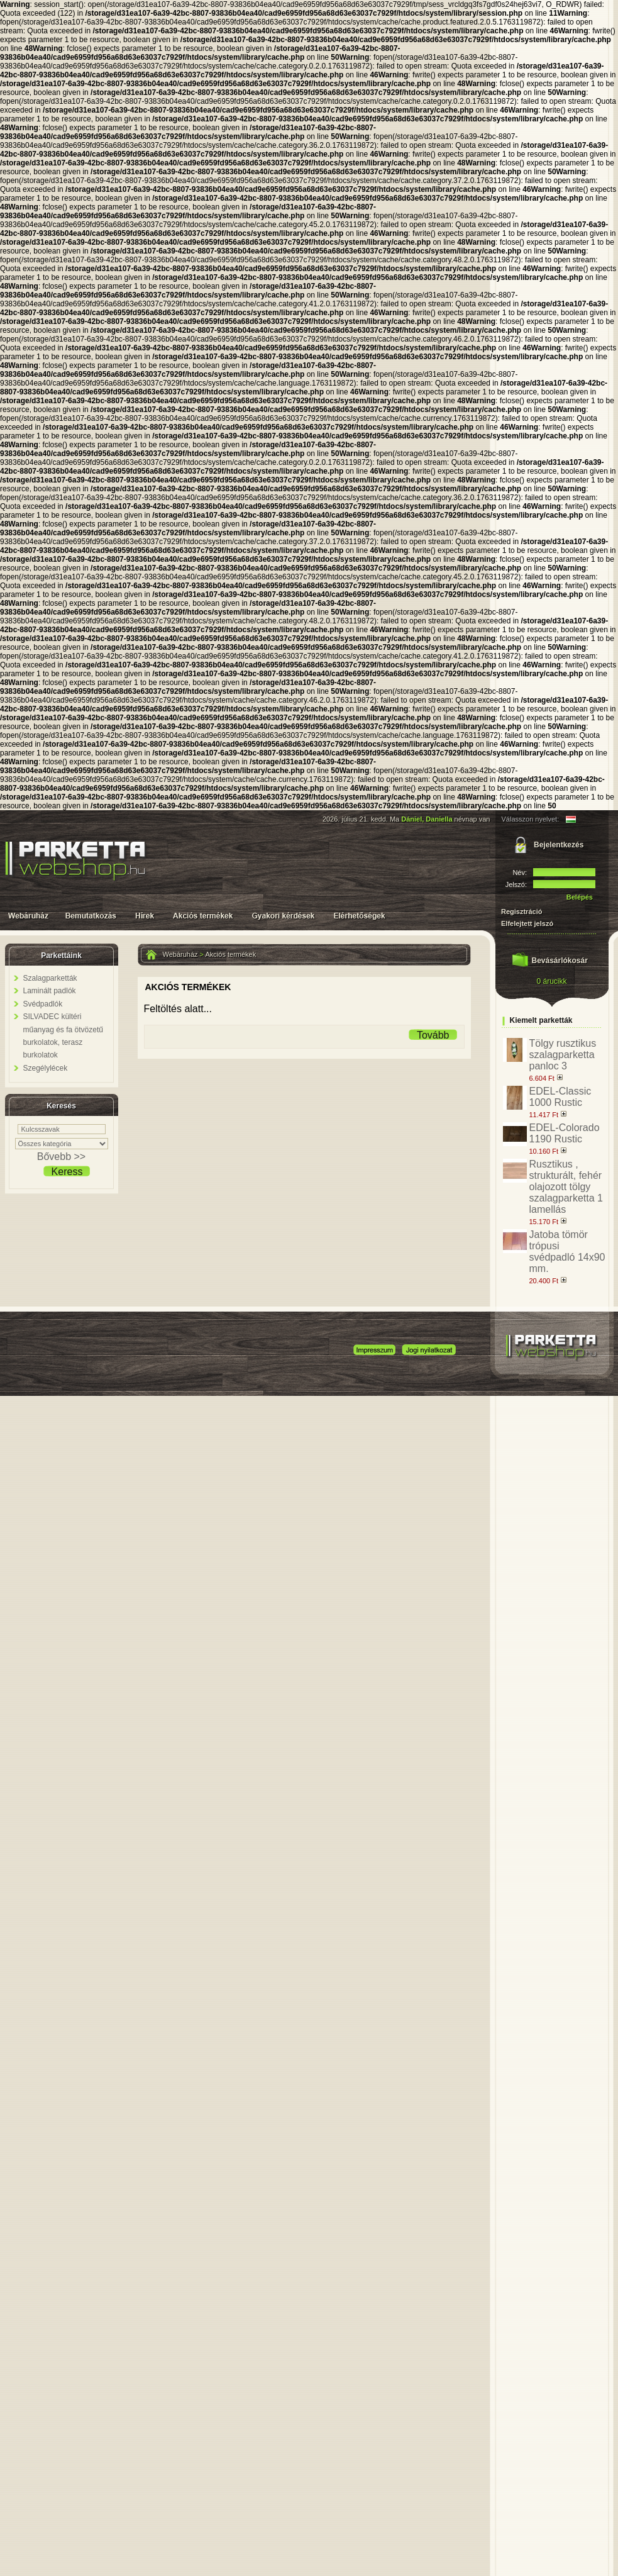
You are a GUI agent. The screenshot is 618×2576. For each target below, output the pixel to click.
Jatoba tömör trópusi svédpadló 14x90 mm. (567, 1251)
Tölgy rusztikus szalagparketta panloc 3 (563, 1054)
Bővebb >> (61, 1156)
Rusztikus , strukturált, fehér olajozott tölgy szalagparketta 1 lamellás (566, 1187)
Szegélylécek (45, 1068)
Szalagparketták (50, 978)
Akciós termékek (231, 954)
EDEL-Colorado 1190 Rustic (564, 1133)
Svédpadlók (43, 1004)
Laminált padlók (49, 990)
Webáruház (180, 954)
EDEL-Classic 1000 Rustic (560, 1097)
